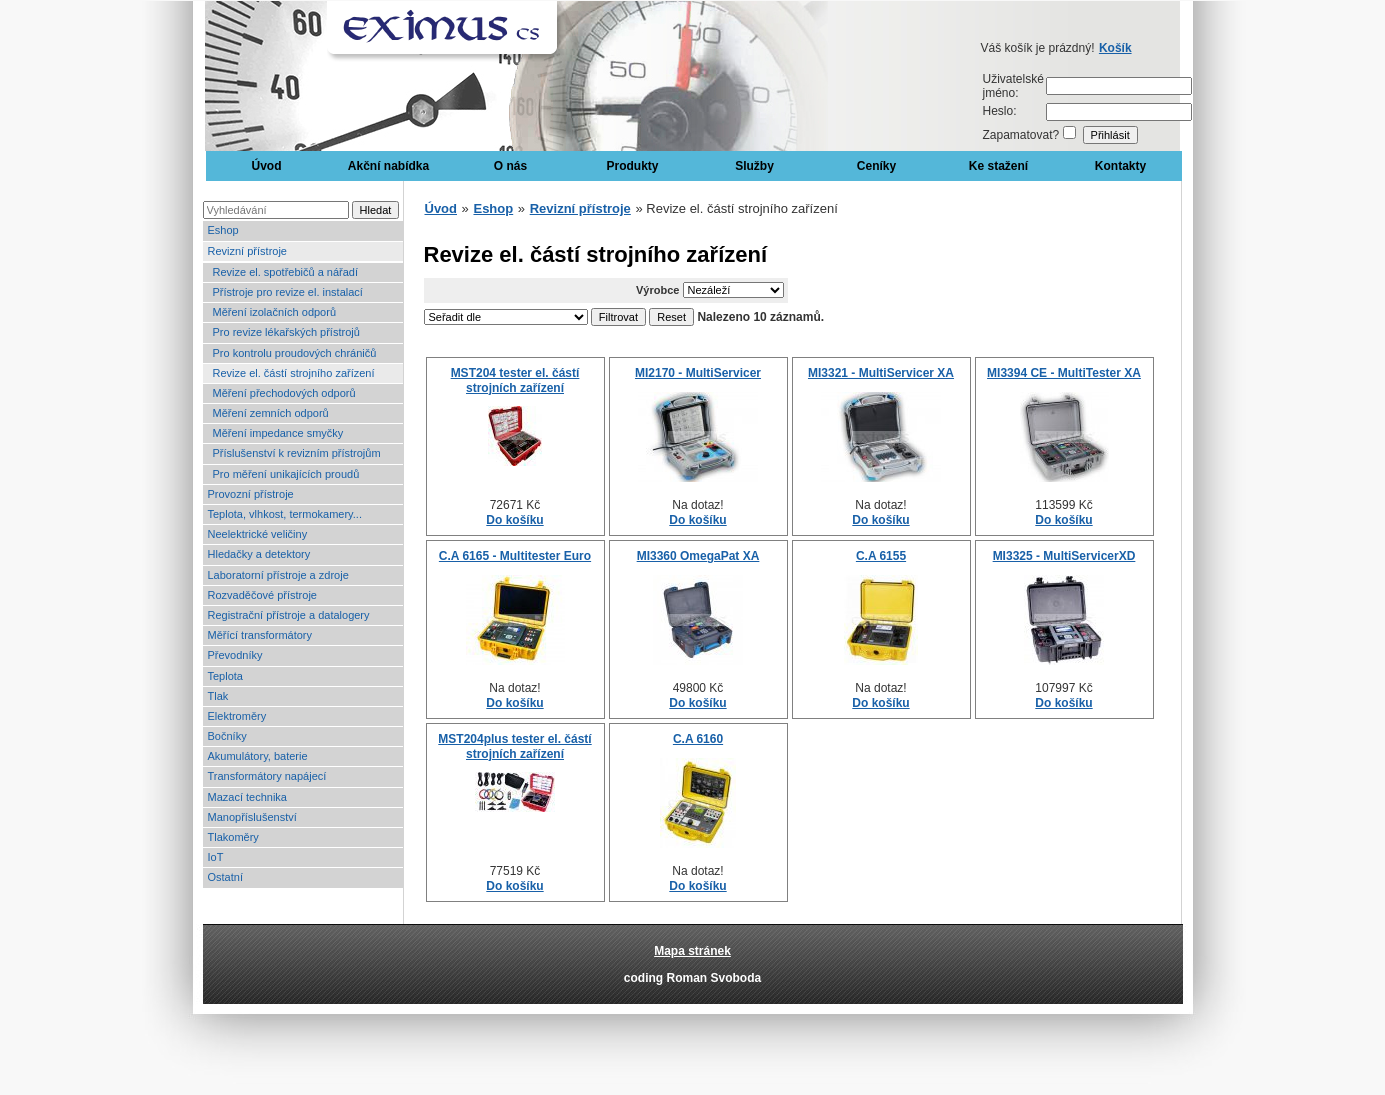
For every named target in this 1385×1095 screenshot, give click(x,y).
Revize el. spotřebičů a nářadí (286, 272)
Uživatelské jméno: (1013, 86)
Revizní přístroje (247, 251)
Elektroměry (237, 716)
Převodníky (235, 655)
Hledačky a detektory (259, 554)
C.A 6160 (698, 739)
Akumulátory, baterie (258, 756)
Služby (754, 166)
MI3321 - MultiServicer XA (881, 373)
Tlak (218, 696)
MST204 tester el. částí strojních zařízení (515, 380)
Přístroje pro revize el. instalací (288, 292)
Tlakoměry (233, 837)
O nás (510, 166)
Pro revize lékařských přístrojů (286, 332)
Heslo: (1000, 111)
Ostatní (225, 877)
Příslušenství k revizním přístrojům (297, 453)
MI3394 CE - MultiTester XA (1064, 373)
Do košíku (514, 520)
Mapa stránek (692, 951)
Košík (1115, 48)
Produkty (632, 166)
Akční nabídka (388, 166)
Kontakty (1120, 166)
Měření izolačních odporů (275, 312)
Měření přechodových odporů (284, 393)
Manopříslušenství (252, 817)
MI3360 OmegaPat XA (698, 556)
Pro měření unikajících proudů (286, 474)
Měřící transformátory (260, 635)
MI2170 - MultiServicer (698, 373)
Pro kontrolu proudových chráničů (295, 353)
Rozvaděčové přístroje (262, 595)
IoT (216, 857)
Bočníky (227, 736)
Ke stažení (998, 166)
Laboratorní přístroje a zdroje (278, 575)
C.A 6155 (881, 556)
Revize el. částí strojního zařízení (294, 373)
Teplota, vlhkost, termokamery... (285, 514)
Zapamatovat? (1021, 135)
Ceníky (876, 166)
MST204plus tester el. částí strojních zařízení (514, 746)
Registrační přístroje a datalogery (289, 615)
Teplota (225, 676)
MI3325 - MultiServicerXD (1064, 556)
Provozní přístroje (251, 494)
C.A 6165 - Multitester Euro (515, 556)
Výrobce (657, 290)
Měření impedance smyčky (278, 433)
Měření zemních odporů (271, 413)
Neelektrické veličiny (258, 534)
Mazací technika (247, 797)
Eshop (223, 230)
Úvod (267, 166)
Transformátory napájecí (267, 776)
